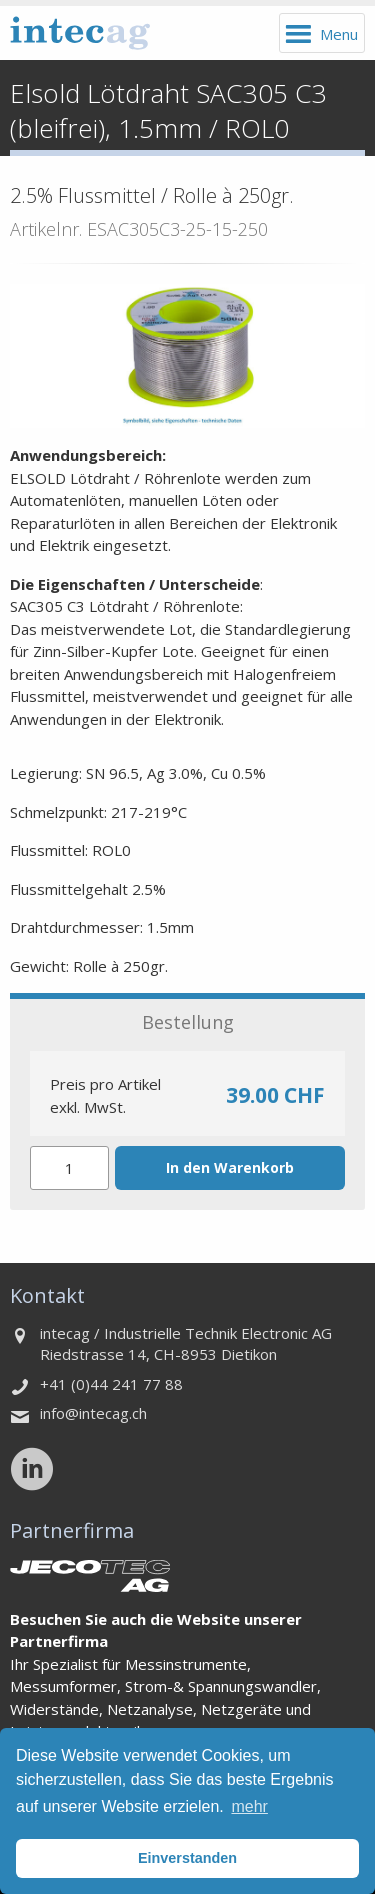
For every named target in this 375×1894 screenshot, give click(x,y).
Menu (339, 34)
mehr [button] (249, 1806)
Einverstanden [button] (187, 1858)
